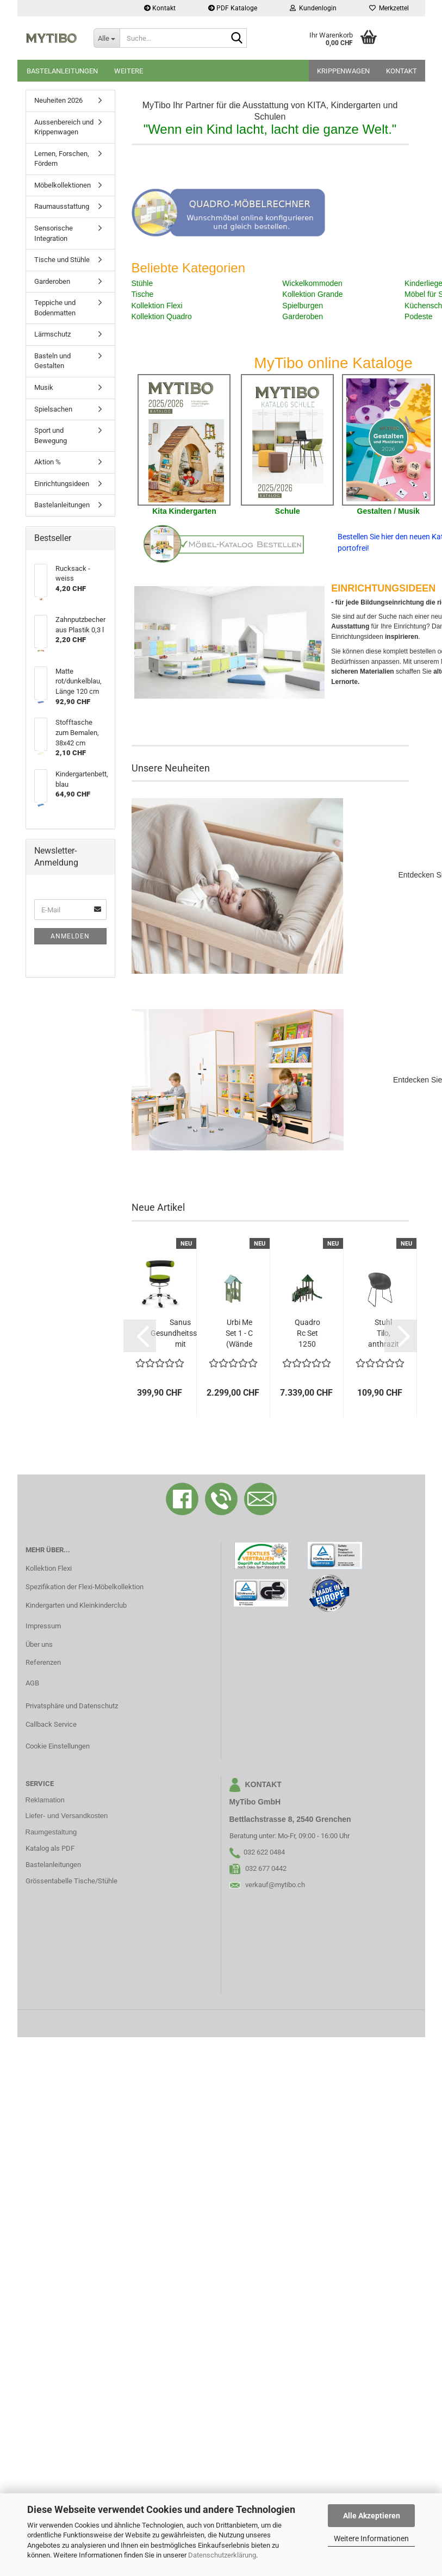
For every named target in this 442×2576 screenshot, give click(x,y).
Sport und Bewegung (50, 435)
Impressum (43, 1626)
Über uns (39, 1644)
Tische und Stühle (62, 260)
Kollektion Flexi (49, 1568)
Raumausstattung (61, 206)
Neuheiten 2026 (58, 100)
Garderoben (52, 281)
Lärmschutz (52, 334)
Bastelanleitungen (62, 71)
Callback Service (51, 1724)
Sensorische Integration (53, 233)
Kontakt (160, 8)
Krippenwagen (343, 71)
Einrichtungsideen (61, 484)
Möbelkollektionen (62, 185)
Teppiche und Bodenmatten (55, 307)
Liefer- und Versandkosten (67, 1816)
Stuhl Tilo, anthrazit (383, 1333)
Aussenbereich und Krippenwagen (64, 127)
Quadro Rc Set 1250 (307, 1333)
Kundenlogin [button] (313, 8)
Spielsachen (53, 409)
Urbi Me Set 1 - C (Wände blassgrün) (239, 1333)
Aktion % (47, 462)
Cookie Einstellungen (58, 1746)
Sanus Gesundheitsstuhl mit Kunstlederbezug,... (180, 1333)
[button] (139, 1336)
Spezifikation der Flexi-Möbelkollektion (85, 1587)
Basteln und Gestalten (52, 361)
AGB (32, 1683)
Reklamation (45, 1800)
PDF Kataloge (232, 8)
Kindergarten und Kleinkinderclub (76, 1605)
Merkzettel (389, 8)
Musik (43, 387)
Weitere (128, 71)
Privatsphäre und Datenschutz (72, 1706)
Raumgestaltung (51, 1832)
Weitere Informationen (371, 2538)
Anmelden (70, 936)
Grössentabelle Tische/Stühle (71, 1881)
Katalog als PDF (50, 1848)
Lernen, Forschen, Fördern (61, 159)
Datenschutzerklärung (222, 2555)
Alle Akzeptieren (371, 2515)
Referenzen (43, 1662)
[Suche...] (107, 38)
